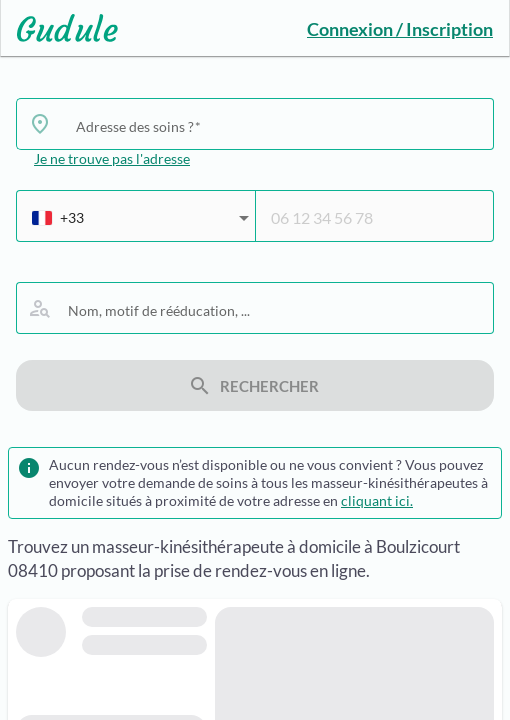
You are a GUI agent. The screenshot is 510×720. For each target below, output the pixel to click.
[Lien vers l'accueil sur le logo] (59, 28)
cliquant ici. (377, 500)
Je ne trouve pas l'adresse (112, 158)
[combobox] (277, 126)
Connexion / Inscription (400, 29)
